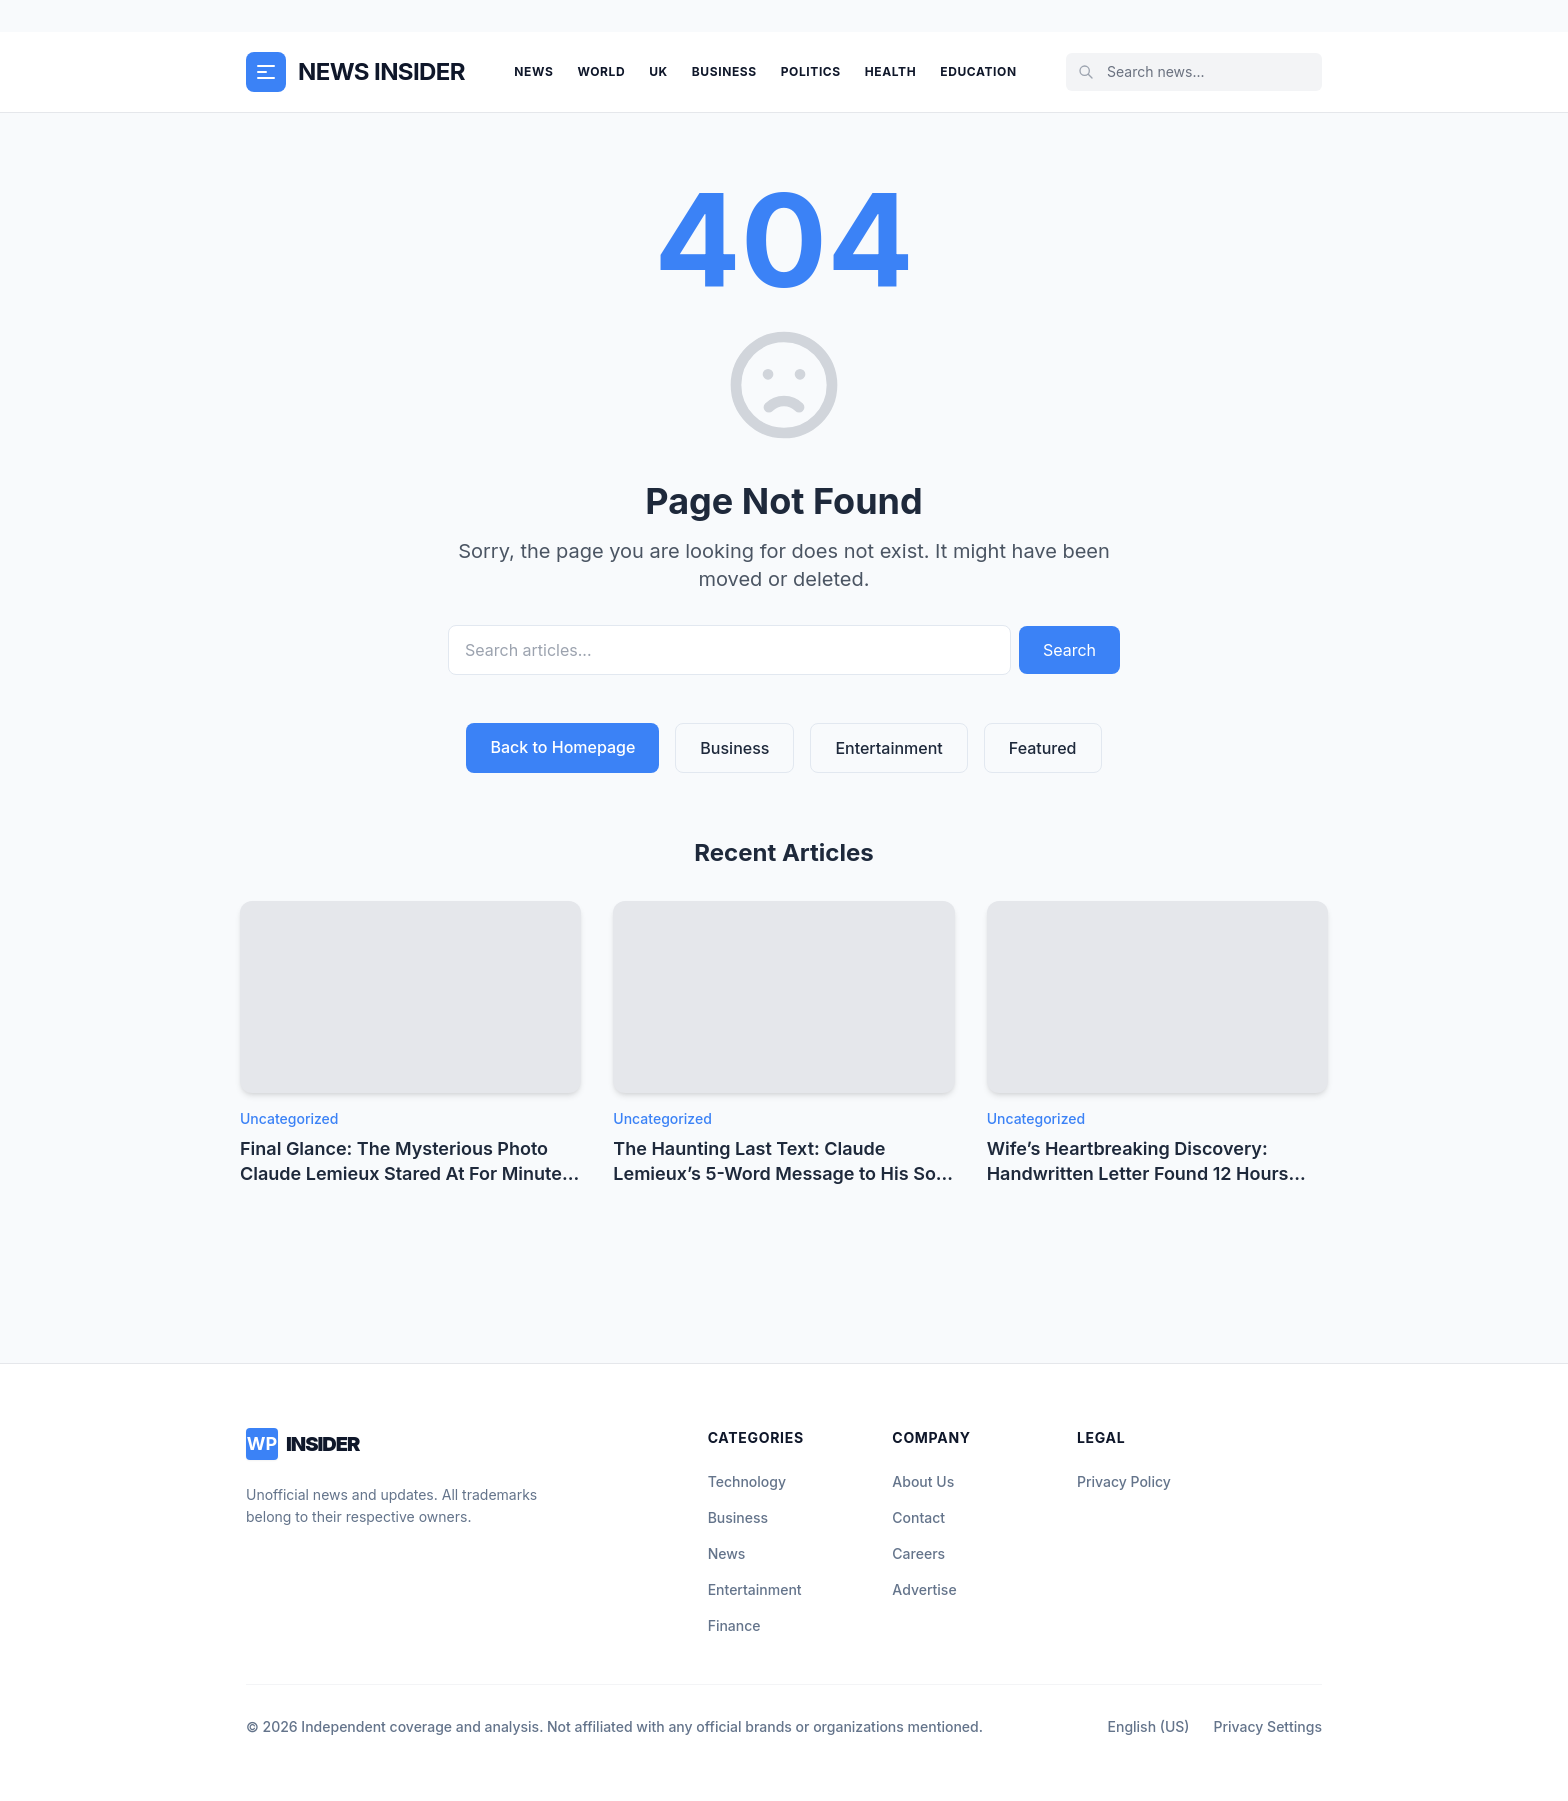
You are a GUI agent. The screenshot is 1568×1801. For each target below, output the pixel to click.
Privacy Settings (1268, 1726)
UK (658, 71)
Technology (747, 1481)
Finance (734, 1625)
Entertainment (888, 748)
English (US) (1149, 1726)
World (601, 71)
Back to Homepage (562, 747)
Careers (918, 1553)
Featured (1043, 748)
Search (1069, 650)
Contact (918, 1517)
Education (978, 71)
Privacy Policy (1124, 1481)
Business (724, 71)
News (533, 71)
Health (890, 71)
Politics (811, 71)
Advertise (924, 1589)
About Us (923, 1481)
